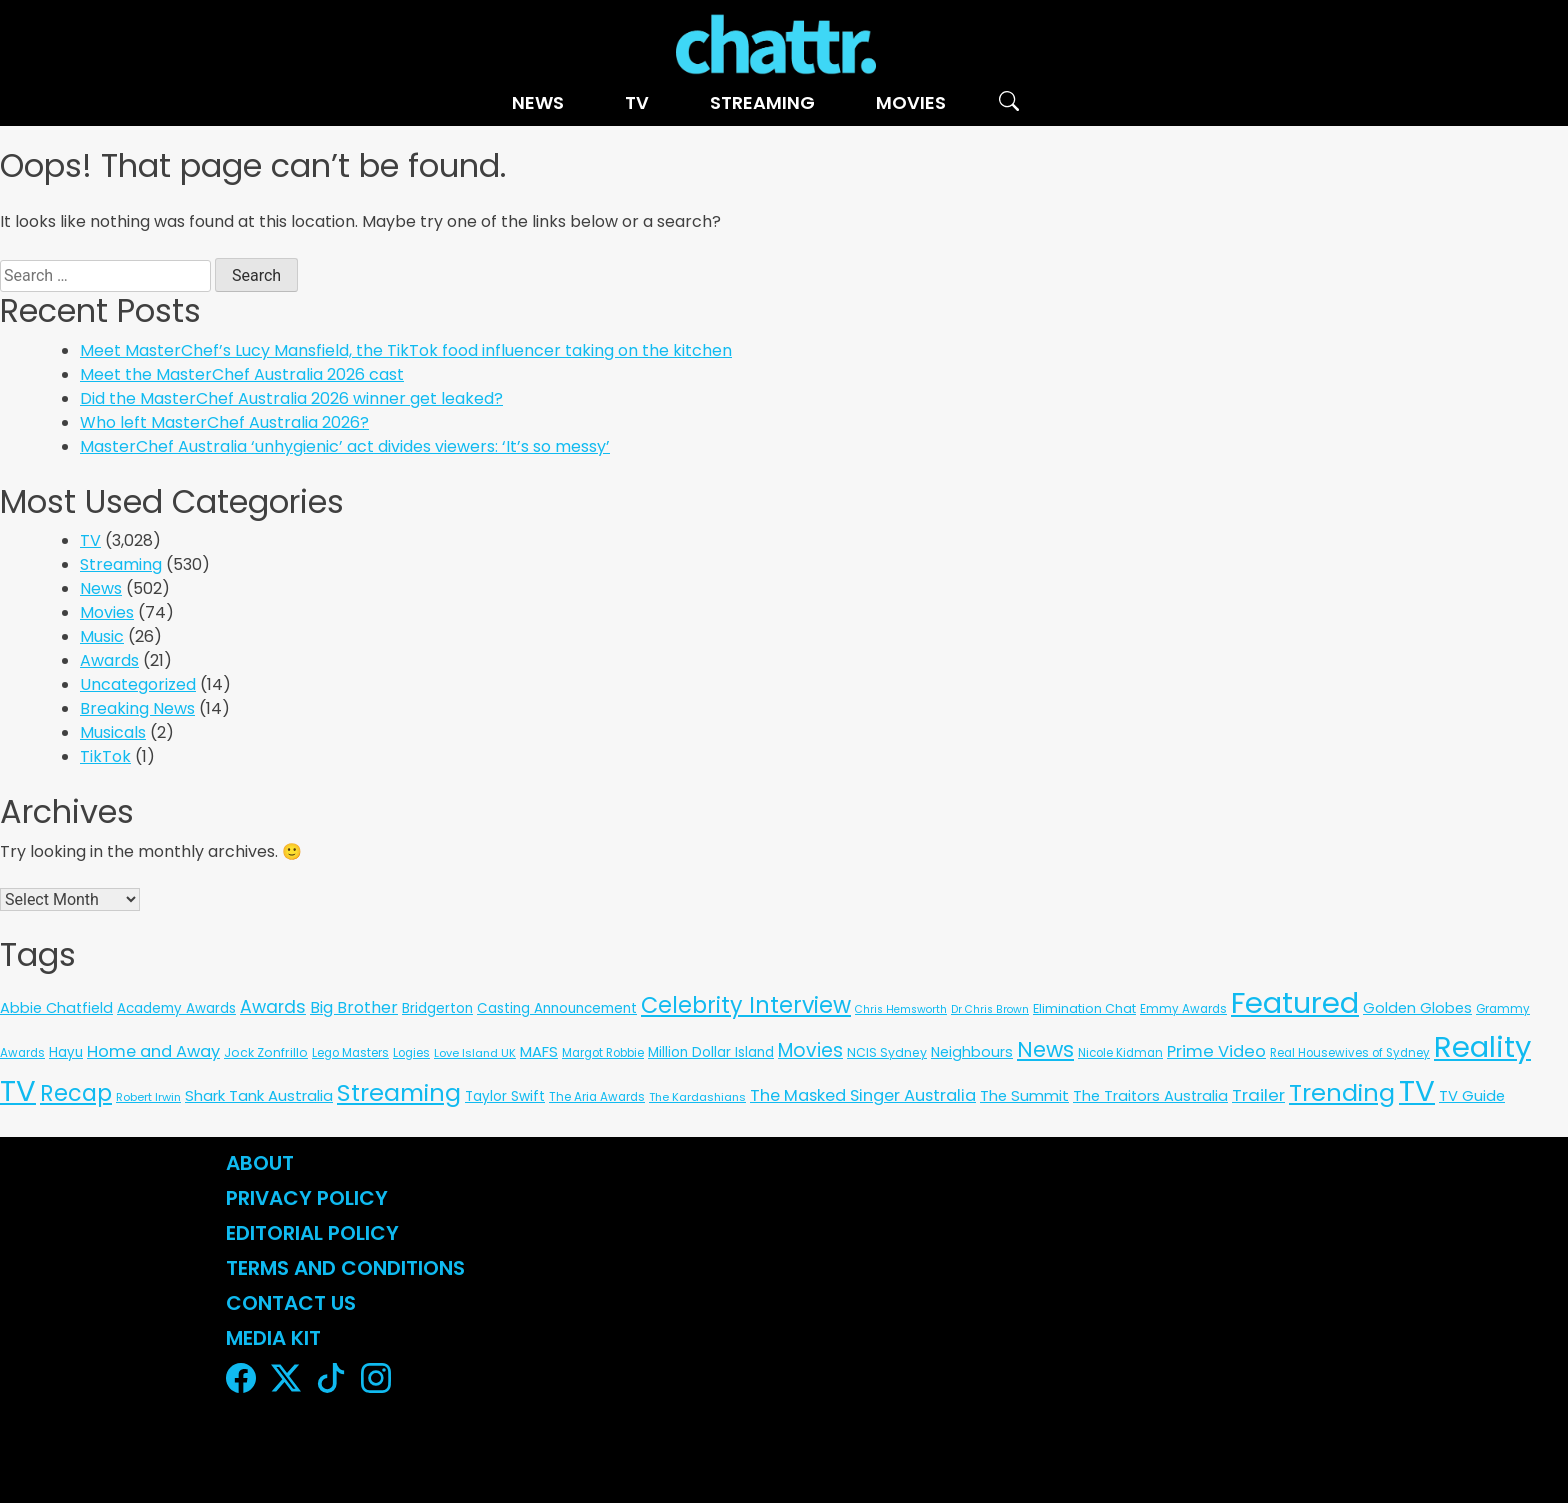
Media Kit (273, 1338)
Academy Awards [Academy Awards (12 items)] (176, 1008)
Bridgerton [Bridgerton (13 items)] (437, 1008)
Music (102, 636)
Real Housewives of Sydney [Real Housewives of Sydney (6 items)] (1350, 1053)
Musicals (113, 732)
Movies (911, 102)
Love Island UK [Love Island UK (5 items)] (475, 1053)
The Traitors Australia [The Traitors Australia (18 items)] (1150, 1096)
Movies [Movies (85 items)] (810, 1050)
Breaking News (137, 708)
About (260, 1163)
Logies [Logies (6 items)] (411, 1053)
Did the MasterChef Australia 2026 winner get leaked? (291, 398)
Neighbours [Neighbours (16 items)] (972, 1052)
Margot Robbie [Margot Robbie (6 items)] (603, 1053)
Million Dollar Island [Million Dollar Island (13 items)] (711, 1052)
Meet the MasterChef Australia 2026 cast (242, 374)
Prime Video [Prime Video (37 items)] (1216, 1051)
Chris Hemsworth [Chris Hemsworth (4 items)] (901, 1009)
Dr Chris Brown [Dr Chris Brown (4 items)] (990, 1009)
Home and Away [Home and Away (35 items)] (153, 1051)
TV (637, 102)
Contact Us (291, 1303)
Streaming (762, 102)
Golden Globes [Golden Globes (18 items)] (1417, 1008)
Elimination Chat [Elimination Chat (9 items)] (1084, 1008)
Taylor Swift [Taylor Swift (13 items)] (505, 1096)
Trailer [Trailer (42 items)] (1258, 1095)
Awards (109, 660)
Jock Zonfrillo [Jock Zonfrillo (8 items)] (266, 1052)
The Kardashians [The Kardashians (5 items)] (697, 1097)
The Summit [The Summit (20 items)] (1024, 1095)
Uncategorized (138, 684)
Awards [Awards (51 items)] (273, 1007)
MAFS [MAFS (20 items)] (539, 1051)
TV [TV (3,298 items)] (1417, 1090)
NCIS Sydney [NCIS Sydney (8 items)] (887, 1052)
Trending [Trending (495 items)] (1342, 1092)
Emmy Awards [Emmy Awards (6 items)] (1183, 1009)
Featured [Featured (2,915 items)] (1295, 1003)
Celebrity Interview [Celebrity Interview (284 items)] (746, 1005)
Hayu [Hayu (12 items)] (66, 1052)
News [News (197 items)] (1045, 1049)
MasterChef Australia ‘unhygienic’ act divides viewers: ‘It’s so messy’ (345, 446)
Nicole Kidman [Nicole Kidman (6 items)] (1120, 1053)
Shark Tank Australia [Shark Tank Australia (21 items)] (259, 1095)
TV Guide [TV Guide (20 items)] (1472, 1095)
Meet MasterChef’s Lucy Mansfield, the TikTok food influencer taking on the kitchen (406, 350)
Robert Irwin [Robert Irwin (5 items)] (148, 1097)
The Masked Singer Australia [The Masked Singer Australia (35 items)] (863, 1095)
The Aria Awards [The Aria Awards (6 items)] (597, 1097)
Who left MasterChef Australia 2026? (224, 422)
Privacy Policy (307, 1198)
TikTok (105, 756)
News (538, 102)
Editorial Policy (315, 1233)
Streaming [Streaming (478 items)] (399, 1092)
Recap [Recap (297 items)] (76, 1093)
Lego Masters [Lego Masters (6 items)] (350, 1053)
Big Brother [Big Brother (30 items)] (354, 1007)
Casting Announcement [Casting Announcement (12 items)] (557, 1008)
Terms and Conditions (345, 1268)
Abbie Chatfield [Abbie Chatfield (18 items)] (56, 1008)
